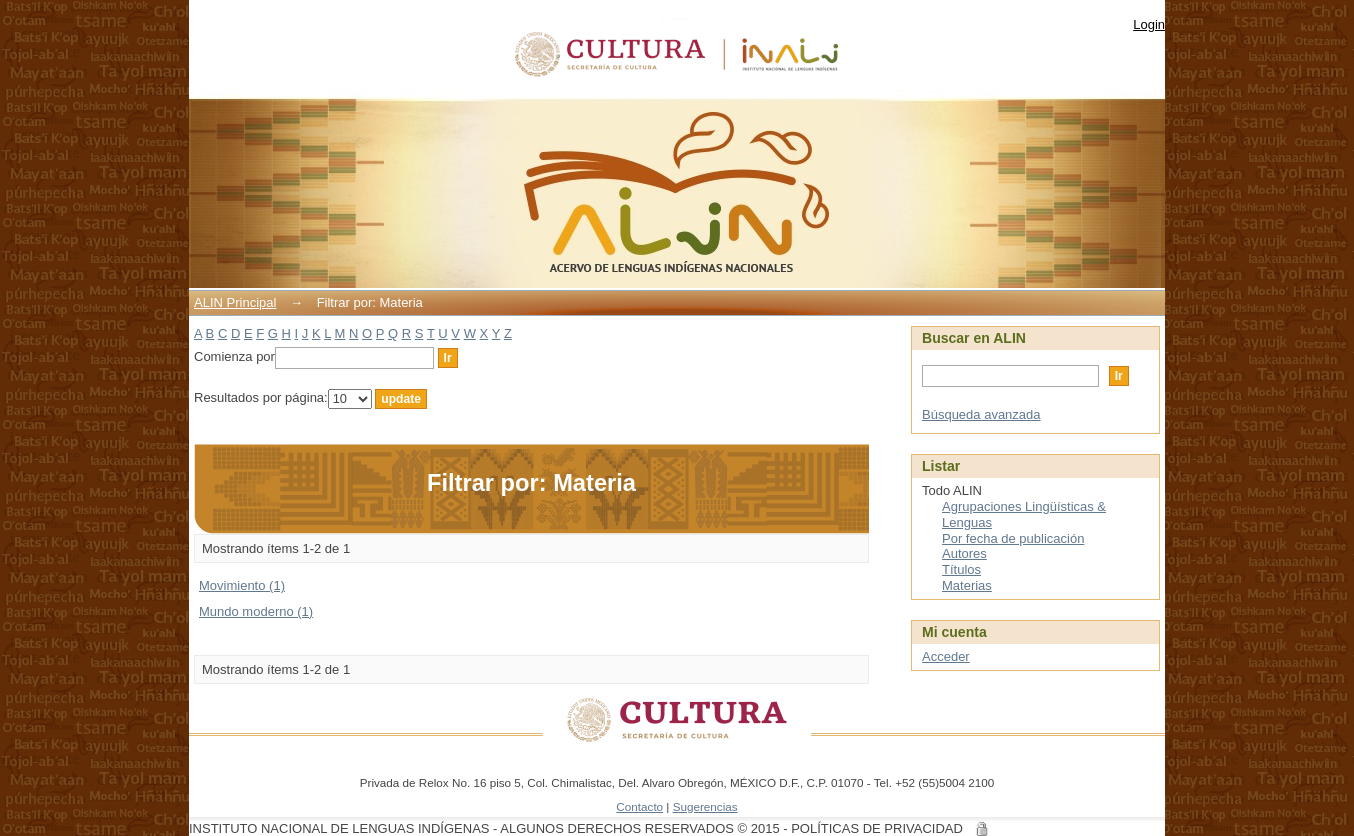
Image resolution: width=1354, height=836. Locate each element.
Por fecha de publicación (1013, 538)
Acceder (946, 656)
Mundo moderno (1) (256, 611)
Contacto (639, 806)
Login (1149, 24)
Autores (964, 553)
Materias (967, 585)
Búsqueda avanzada (981, 414)
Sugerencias (705, 806)
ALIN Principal (235, 302)
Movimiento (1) (242, 585)
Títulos (961, 569)
